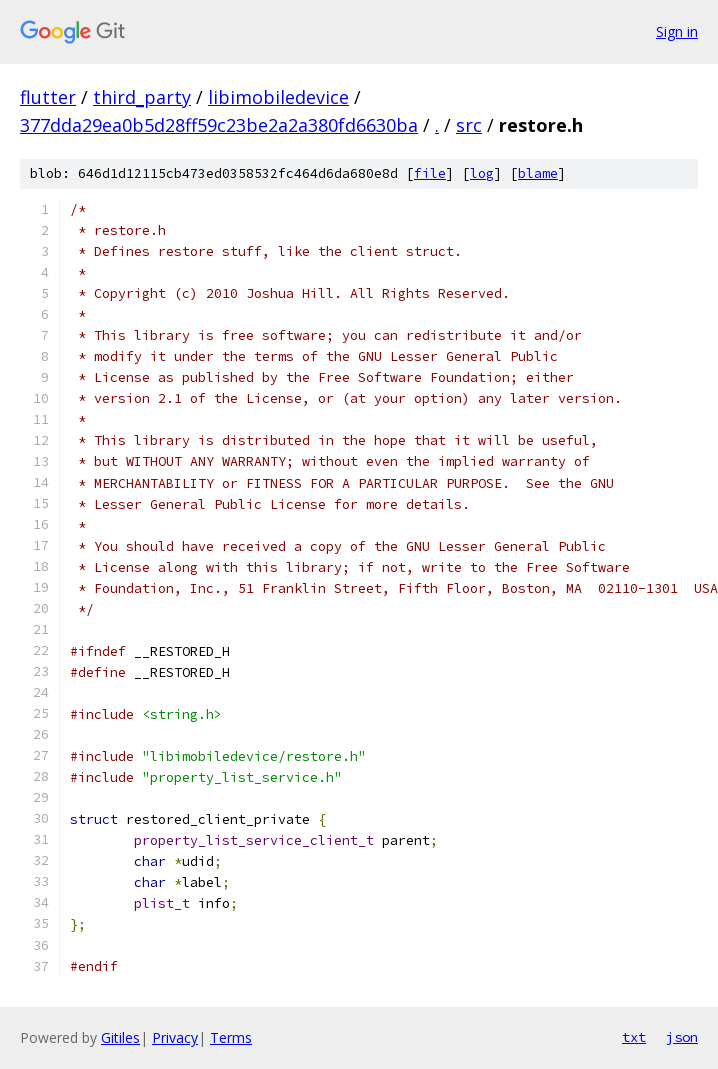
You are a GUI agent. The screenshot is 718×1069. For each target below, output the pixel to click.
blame (538, 173)
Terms (231, 1037)
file (430, 173)
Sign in (677, 31)
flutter (48, 97)
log (482, 173)
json (682, 1037)
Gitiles (120, 1037)
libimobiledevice (278, 97)
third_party (142, 97)
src (469, 125)
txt (634, 1037)
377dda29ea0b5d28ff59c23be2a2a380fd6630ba (219, 125)
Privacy (175, 1037)
